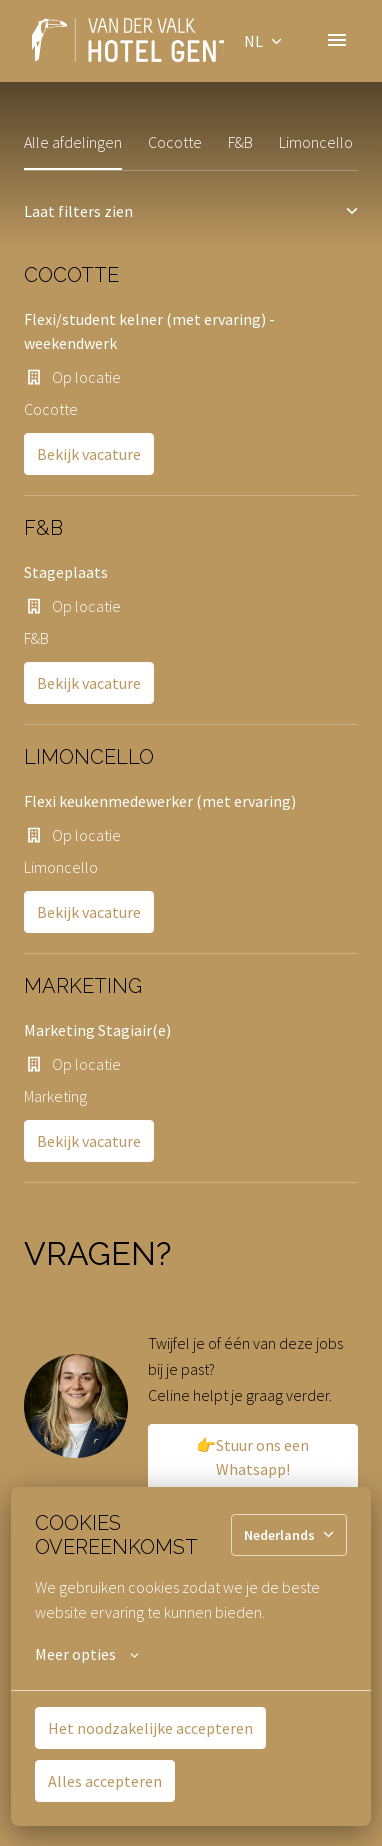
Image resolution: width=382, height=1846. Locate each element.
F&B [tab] (240, 142)
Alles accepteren (105, 1781)
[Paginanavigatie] (337, 40)
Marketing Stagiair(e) (97, 1030)
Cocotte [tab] (175, 142)
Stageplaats (66, 572)
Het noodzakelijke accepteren (150, 1728)
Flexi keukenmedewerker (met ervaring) (160, 801)
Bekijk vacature (89, 454)
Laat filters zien (191, 211)
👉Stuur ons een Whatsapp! (252, 1457)
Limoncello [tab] (316, 142)
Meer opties (87, 1654)
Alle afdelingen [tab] (73, 142)
